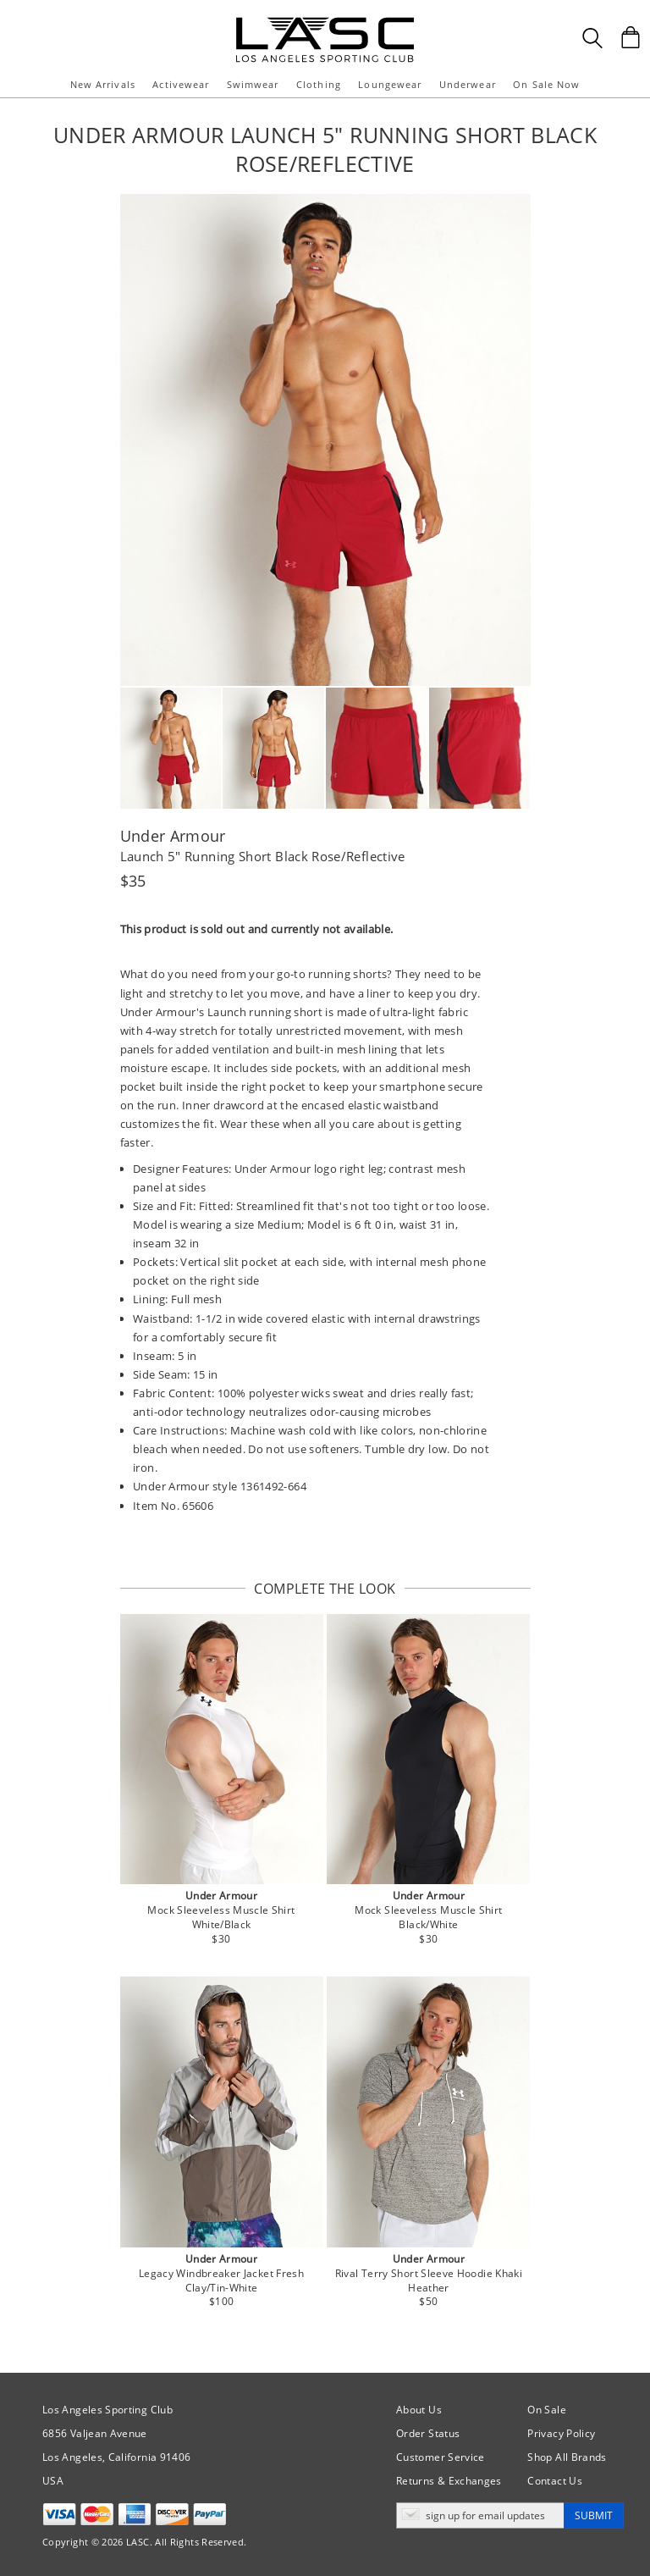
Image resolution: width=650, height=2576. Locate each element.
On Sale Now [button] (546, 84)
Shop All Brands (566, 2457)
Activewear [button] (180, 84)
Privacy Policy (561, 2433)
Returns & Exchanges (449, 2481)
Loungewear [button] (389, 84)
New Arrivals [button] (102, 84)
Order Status (428, 2433)
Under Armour (173, 836)
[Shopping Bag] (631, 37)
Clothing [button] (318, 84)
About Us (419, 2409)
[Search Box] (592, 38)
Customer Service (440, 2457)
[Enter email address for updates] (480, 2515)
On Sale (546, 2409)
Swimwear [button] (253, 84)
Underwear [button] (467, 84)
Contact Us (554, 2481)
